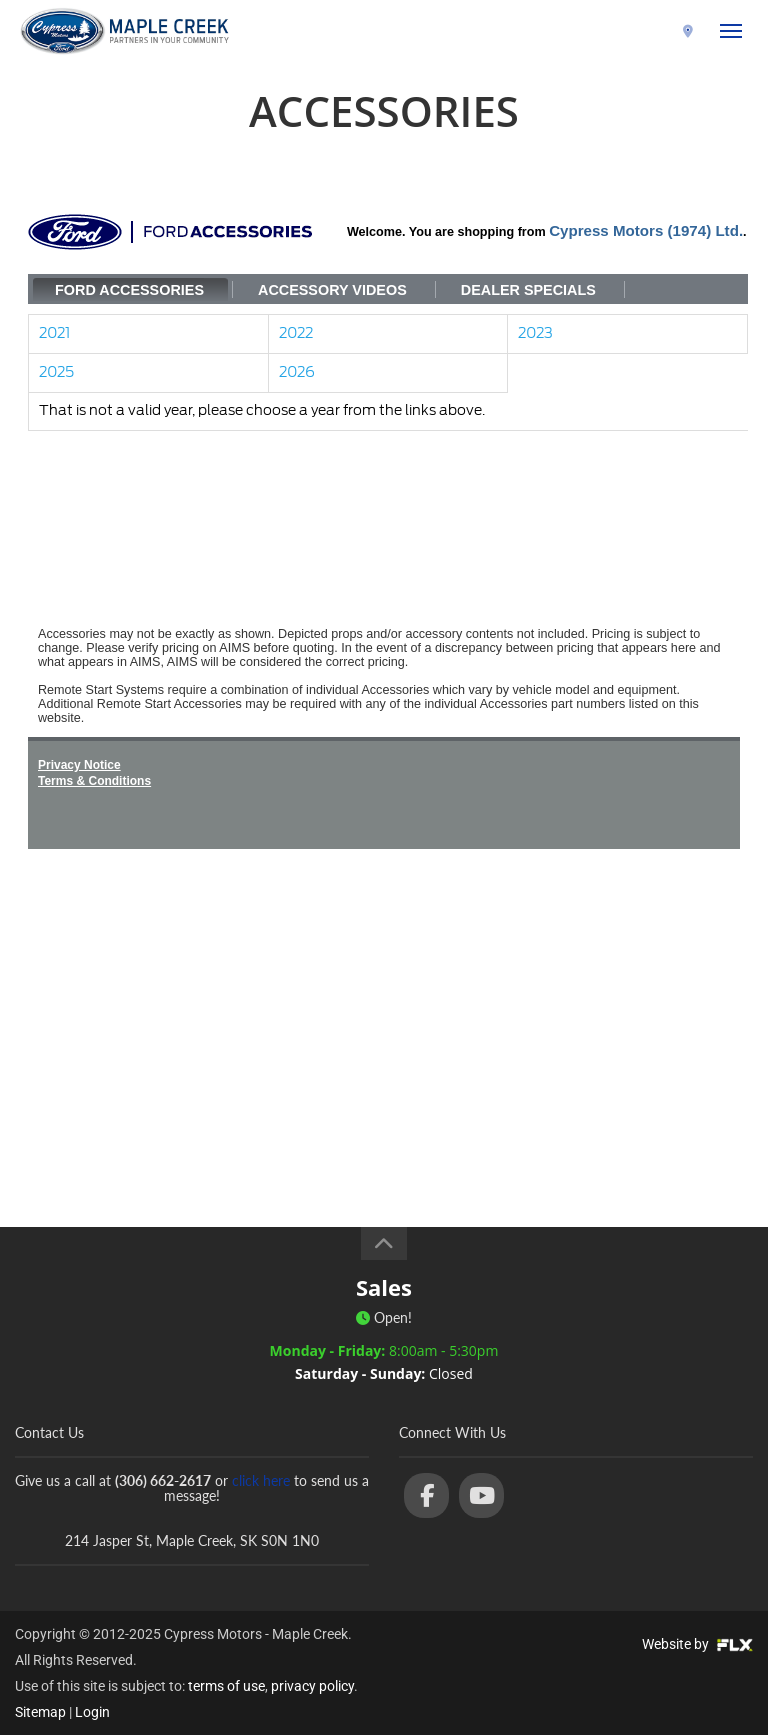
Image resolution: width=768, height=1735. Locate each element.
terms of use (226, 1686)
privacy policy (312, 1686)
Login (92, 1712)
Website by (697, 1644)
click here (261, 1480)
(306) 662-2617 (626, 31)
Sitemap (40, 1712)
